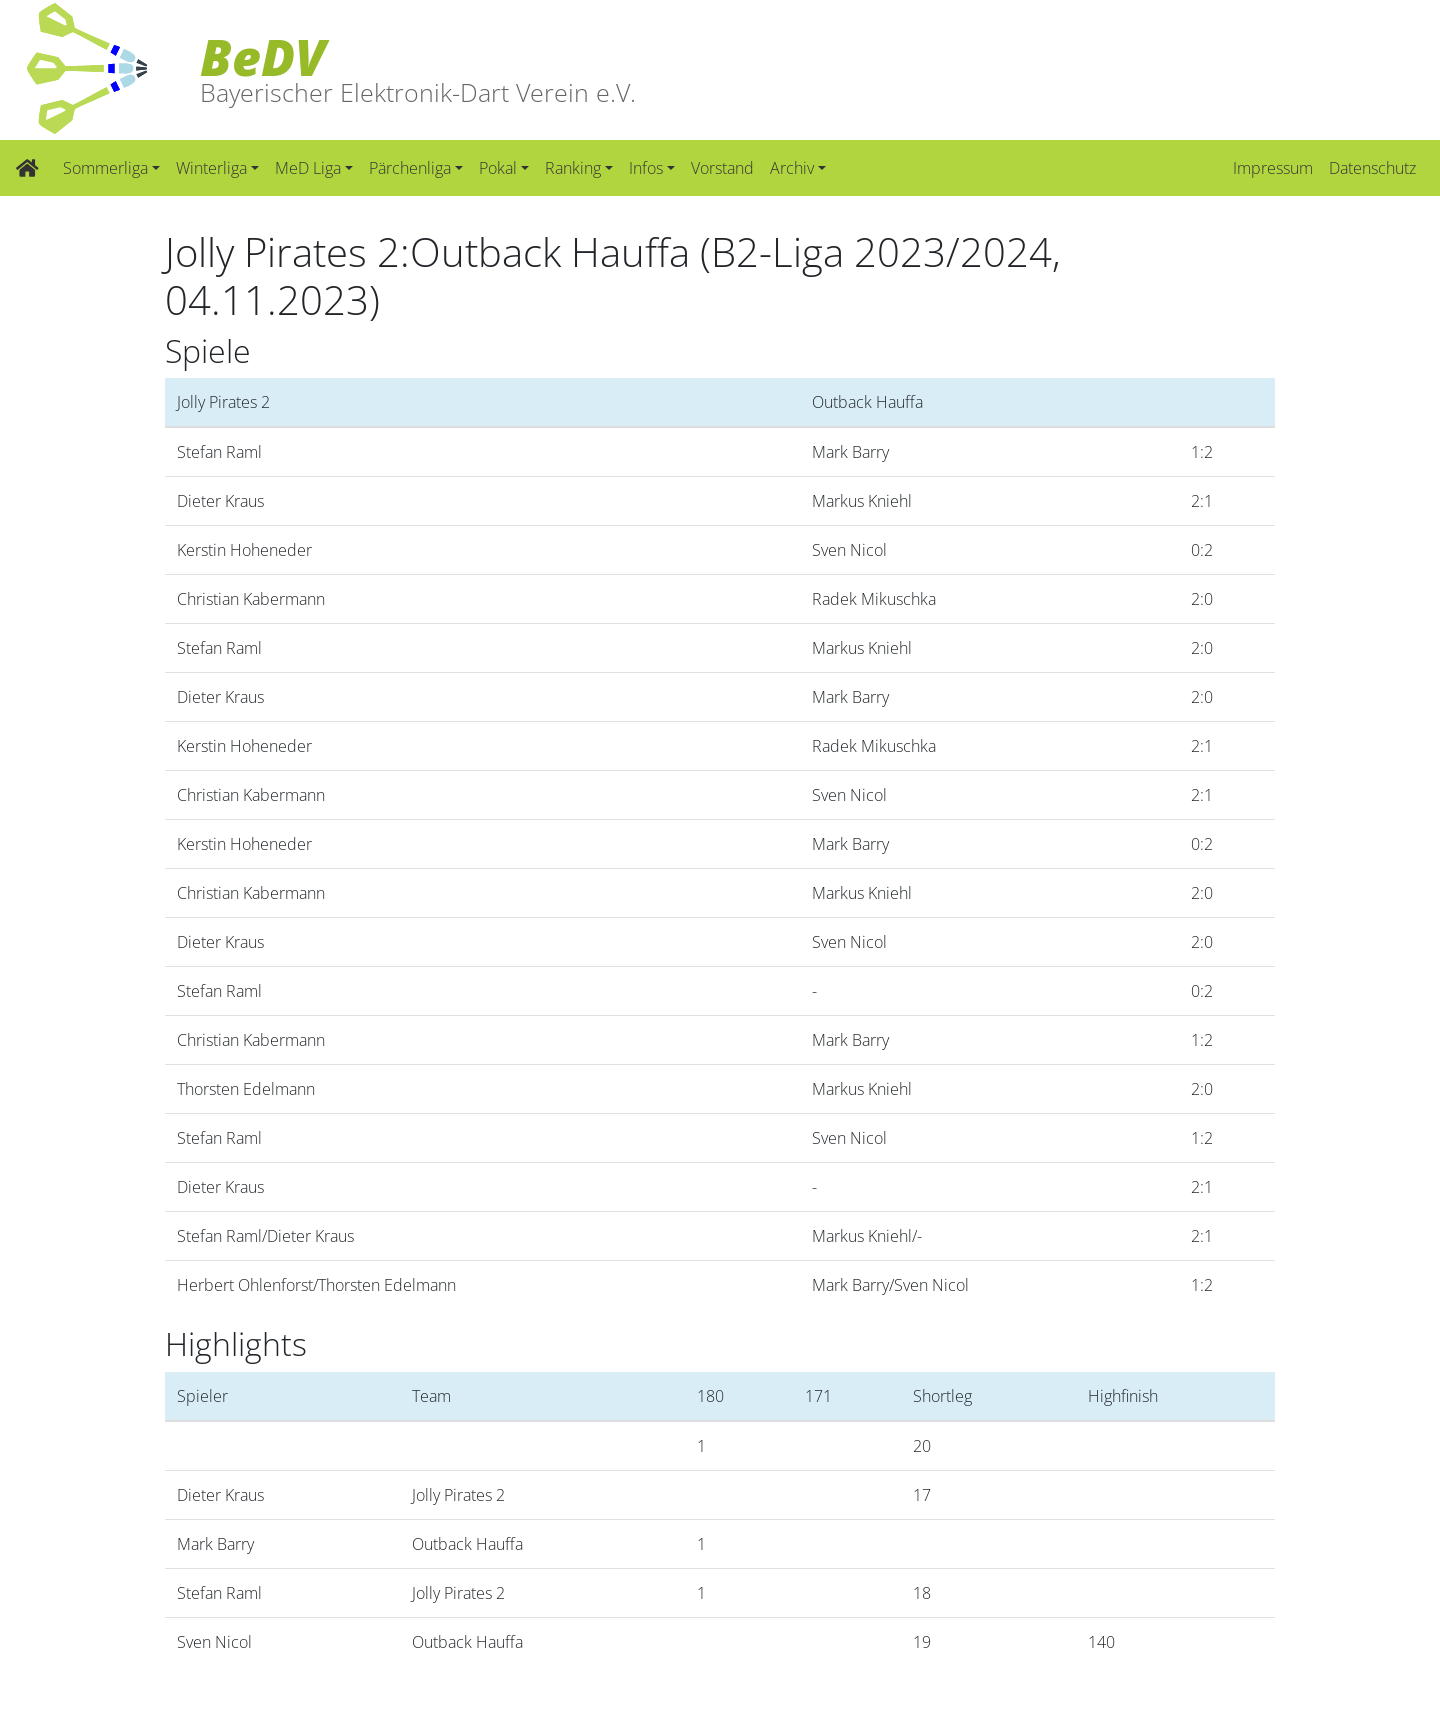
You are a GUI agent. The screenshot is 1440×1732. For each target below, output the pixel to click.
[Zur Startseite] (27, 168)
